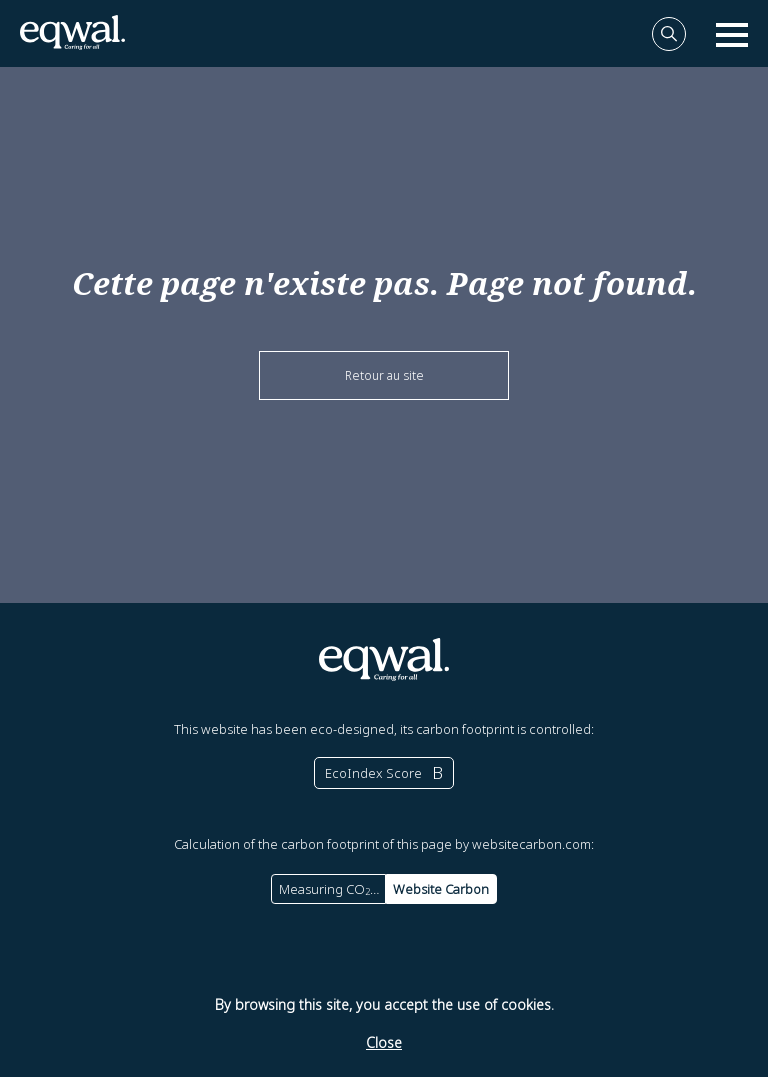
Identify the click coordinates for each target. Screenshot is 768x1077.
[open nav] (732, 34)
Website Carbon (441, 889)
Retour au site (384, 375)
